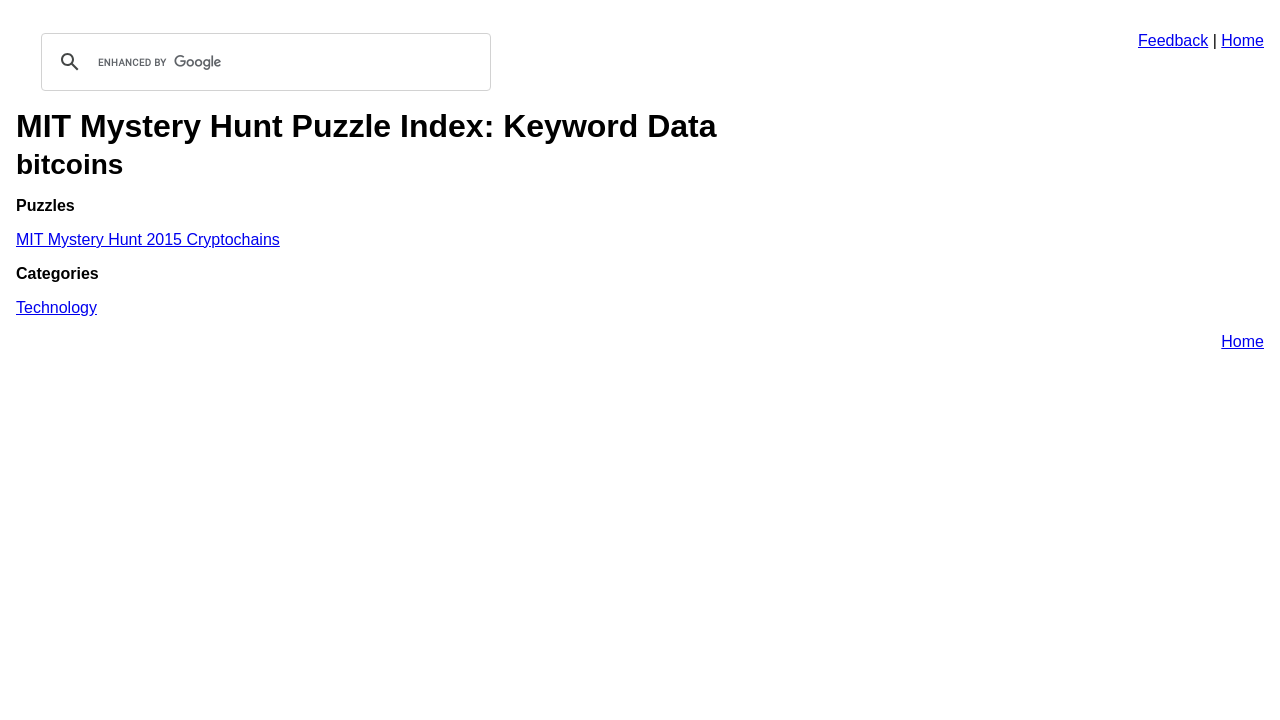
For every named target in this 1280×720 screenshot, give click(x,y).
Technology (56, 307)
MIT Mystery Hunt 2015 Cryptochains (148, 239)
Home (1242, 40)
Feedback (1173, 40)
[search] (263, 62)
